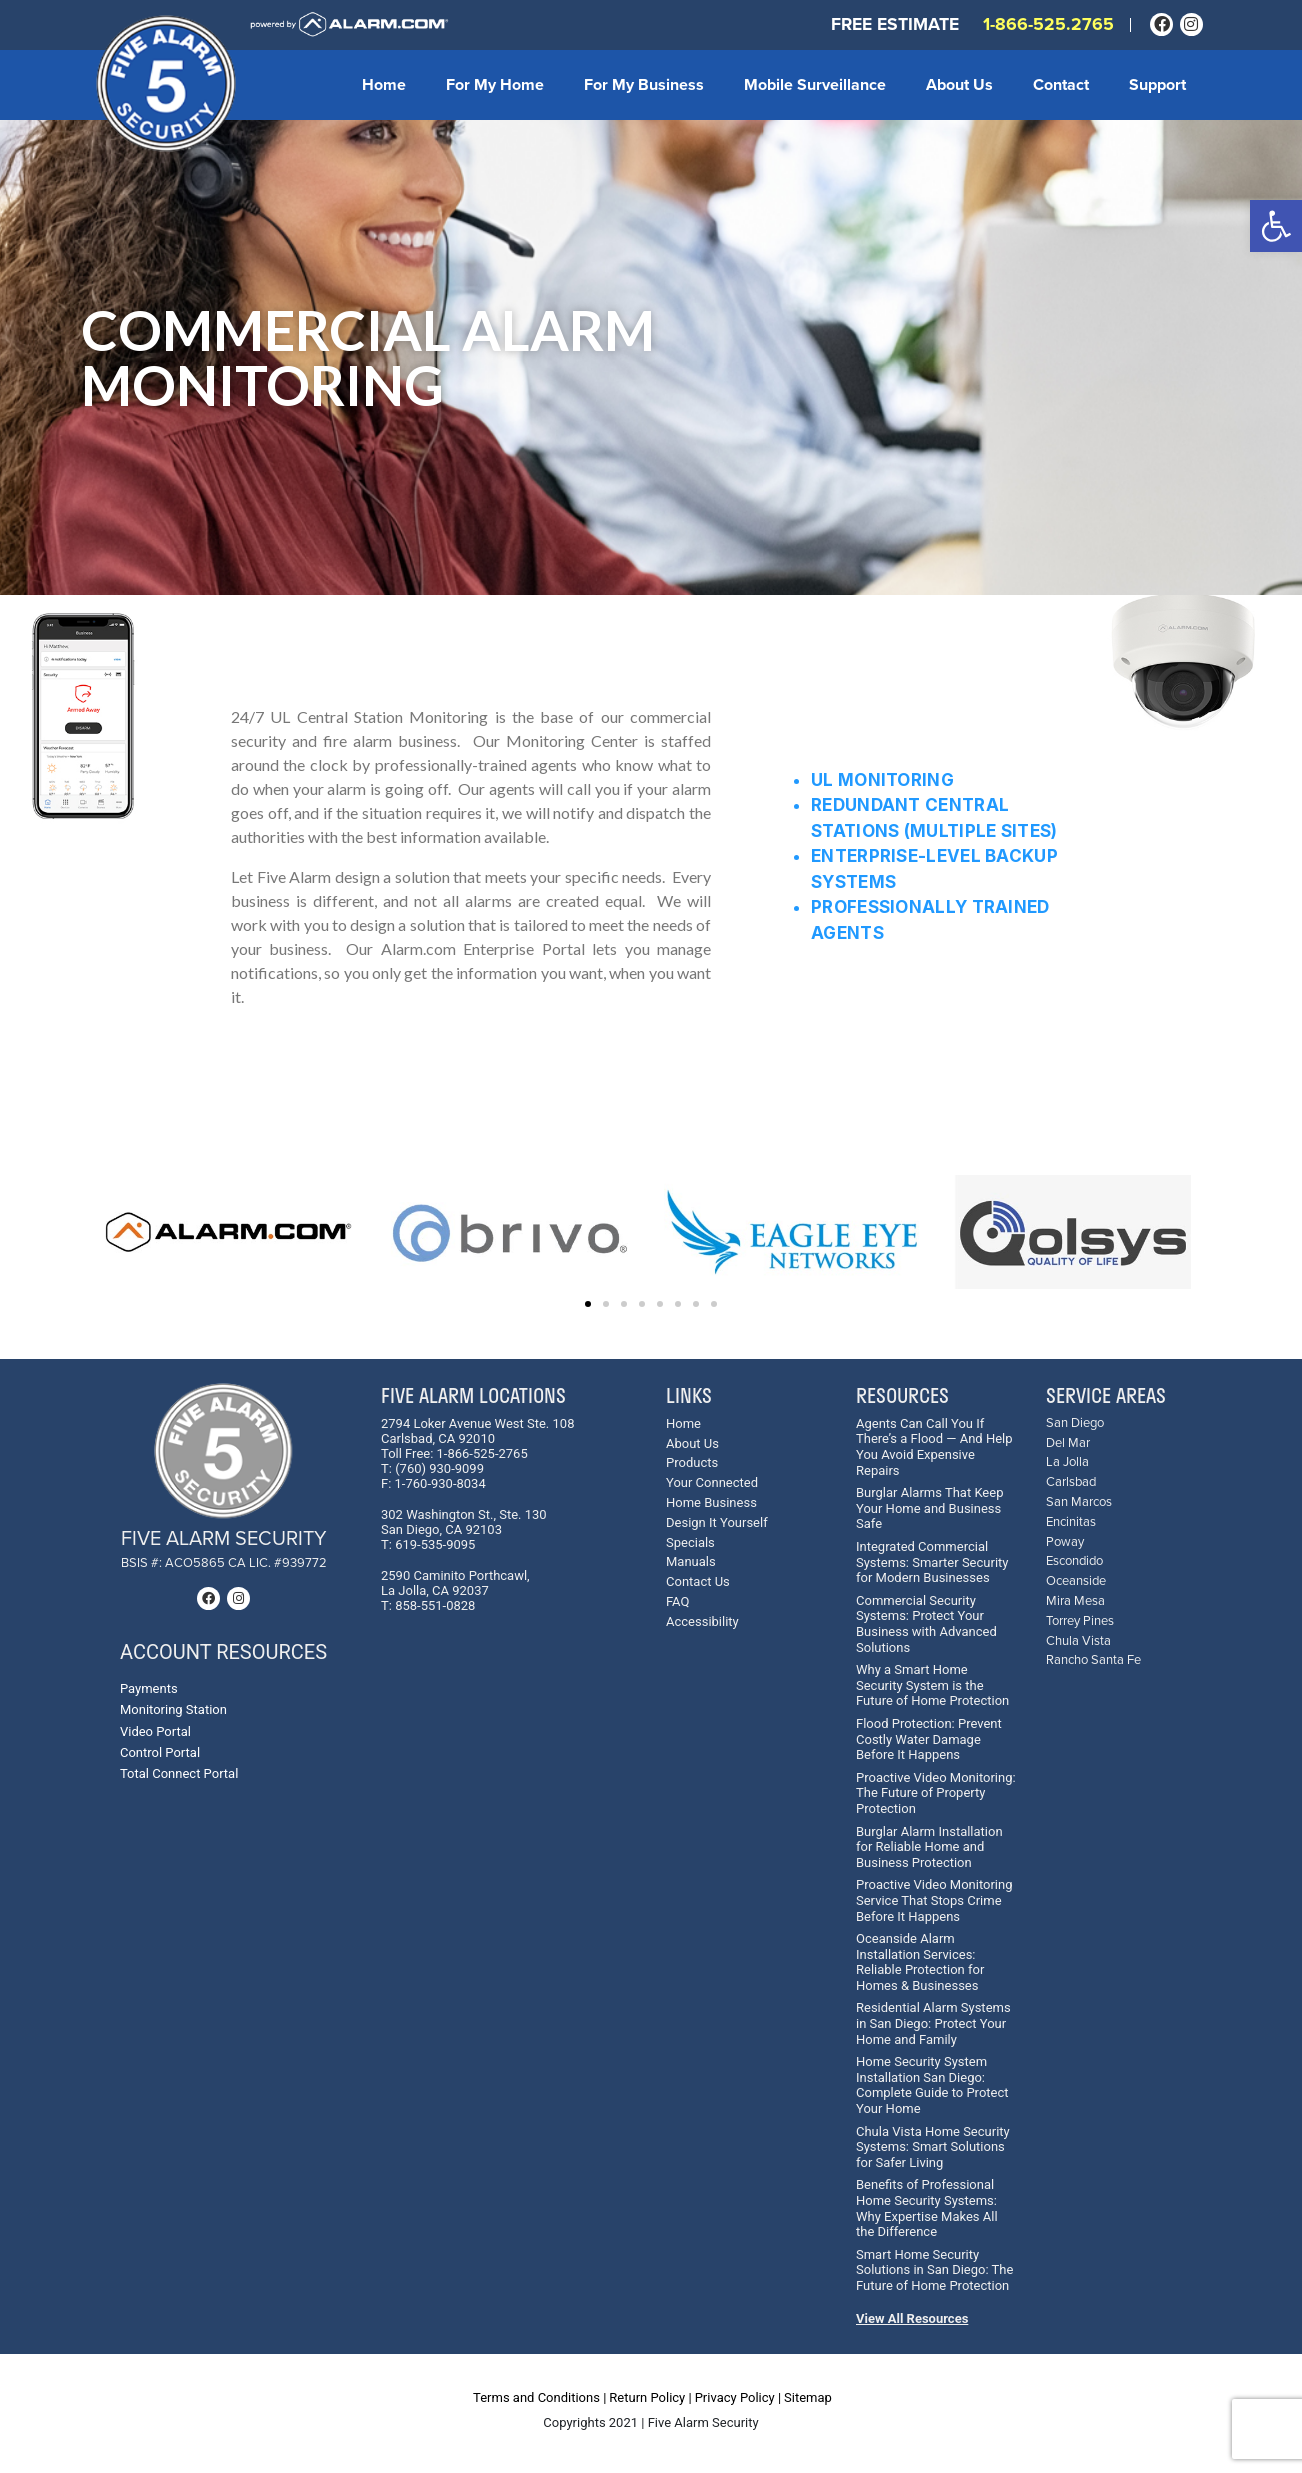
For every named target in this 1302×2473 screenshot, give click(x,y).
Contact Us (698, 1581)
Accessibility (702, 1621)
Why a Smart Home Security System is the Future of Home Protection (932, 1685)
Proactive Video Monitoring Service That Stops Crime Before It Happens (934, 1900)
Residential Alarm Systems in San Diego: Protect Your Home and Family (933, 2023)
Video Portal (155, 1731)
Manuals (691, 1561)
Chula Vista (1078, 1641)
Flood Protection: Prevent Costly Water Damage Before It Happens (929, 1739)
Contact (1061, 85)
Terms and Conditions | (539, 2397)
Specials (690, 1542)
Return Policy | (650, 2397)
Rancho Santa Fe (1093, 1660)
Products (692, 1462)
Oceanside (1076, 1581)
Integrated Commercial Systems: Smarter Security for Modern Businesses (932, 1562)
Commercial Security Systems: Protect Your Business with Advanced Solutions (926, 1624)
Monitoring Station (173, 1709)
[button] (1276, 226)
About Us (959, 85)
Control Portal (160, 1752)
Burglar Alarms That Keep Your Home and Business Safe (929, 1508)
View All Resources (912, 2318)
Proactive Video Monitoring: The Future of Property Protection (936, 1793)
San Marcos (1079, 1502)
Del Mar (1068, 1443)
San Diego (1075, 1423)
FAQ (677, 1601)
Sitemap (808, 2397)
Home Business (711, 1502)
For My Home (495, 85)
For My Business (644, 85)
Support (1157, 85)
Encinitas (1071, 1522)
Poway (1065, 1542)
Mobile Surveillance (815, 85)
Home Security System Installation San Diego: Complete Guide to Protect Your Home (932, 2085)
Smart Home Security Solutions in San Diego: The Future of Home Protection (934, 2270)
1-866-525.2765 (1048, 24)
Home (384, 85)
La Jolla (1067, 1462)
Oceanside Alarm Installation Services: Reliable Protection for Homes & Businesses (920, 1962)
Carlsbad (1071, 1482)
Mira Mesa (1075, 1601)
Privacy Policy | (738, 2397)
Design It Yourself (717, 1522)
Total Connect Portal (179, 1773)
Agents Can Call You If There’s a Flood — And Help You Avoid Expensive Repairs (934, 1447)
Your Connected (712, 1482)
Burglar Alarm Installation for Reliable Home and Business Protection (929, 1847)
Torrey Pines (1080, 1621)
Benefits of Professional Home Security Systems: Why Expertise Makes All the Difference (927, 2208)
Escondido (1074, 1561)
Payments (149, 1688)
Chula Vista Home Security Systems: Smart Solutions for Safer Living (933, 2147)
